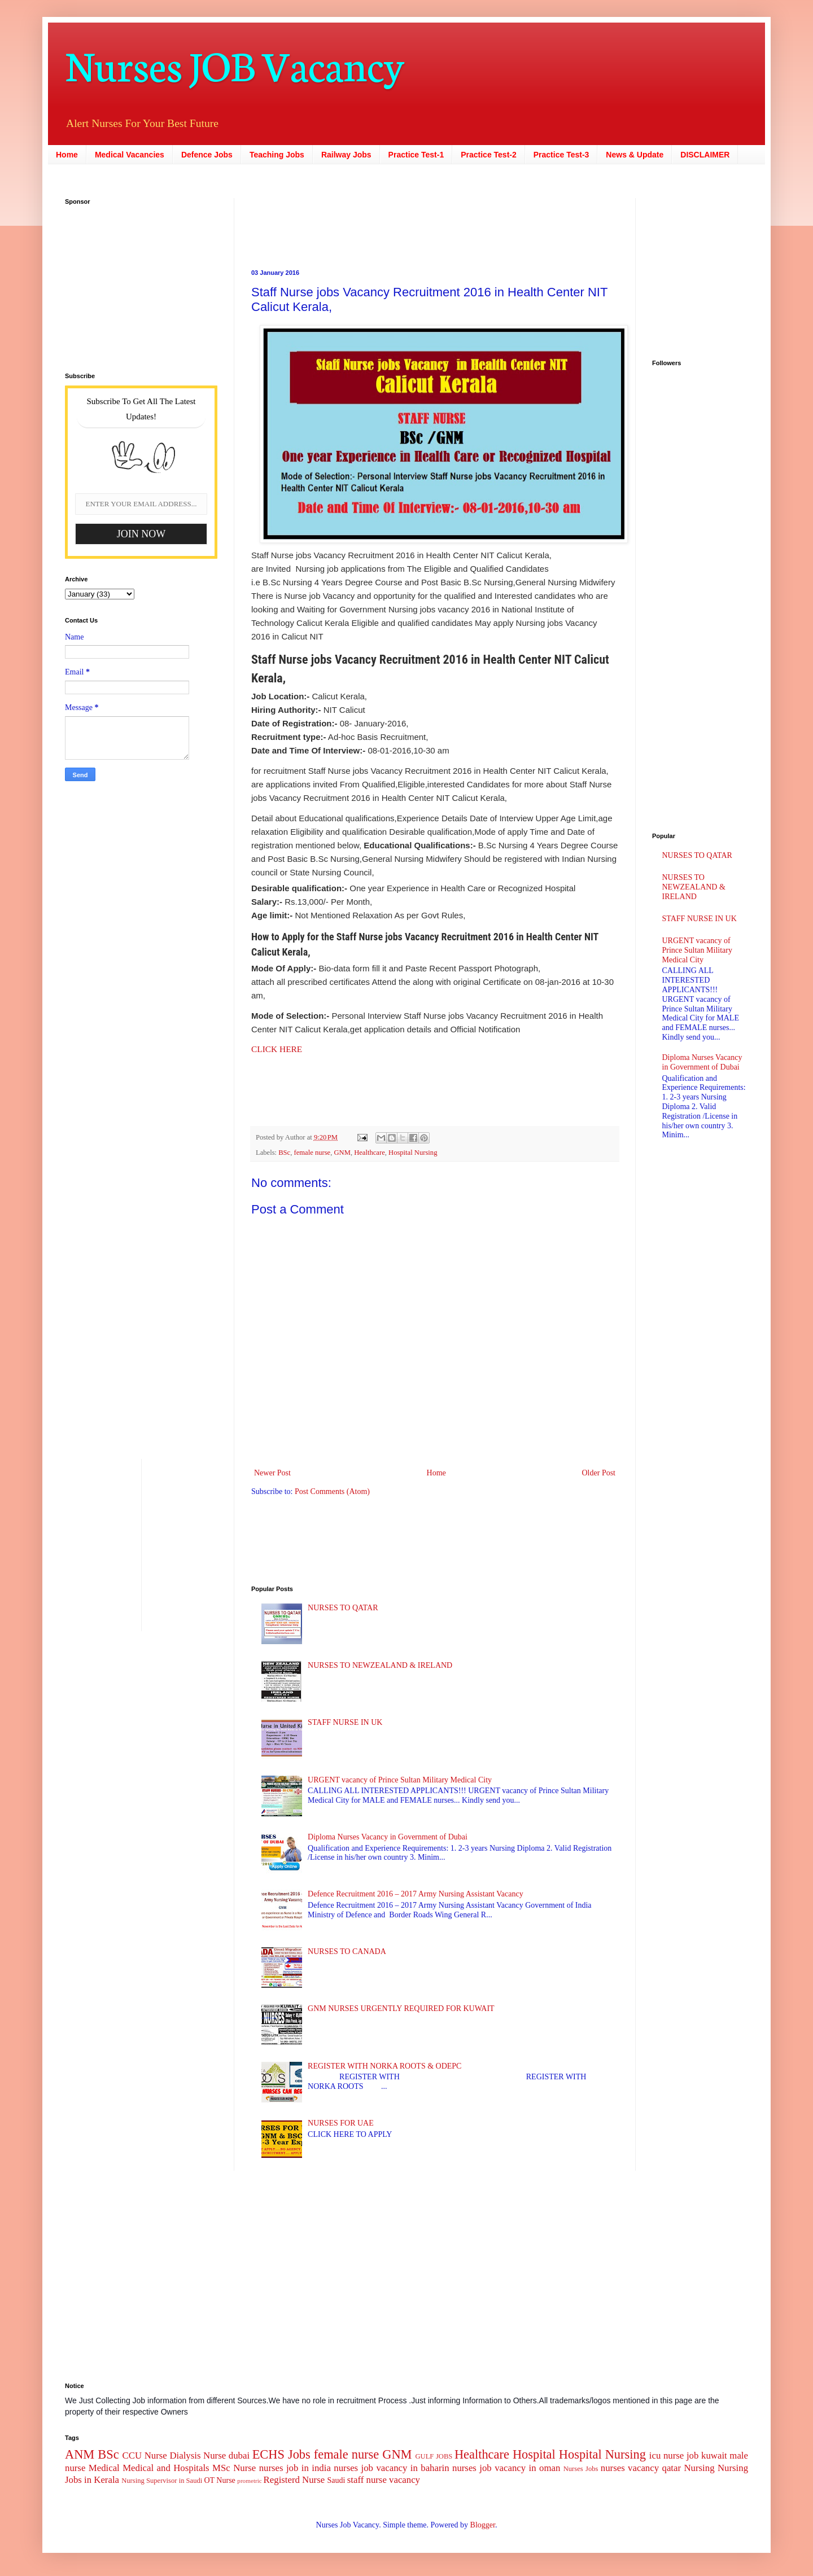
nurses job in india (295, 2468)
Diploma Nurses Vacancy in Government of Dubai (387, 1837)
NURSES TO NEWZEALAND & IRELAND (380, 1665)
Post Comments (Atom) (332, 1491)
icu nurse (666, 2455)
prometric (249, 2480)
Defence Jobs (207, 154)
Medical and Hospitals (166, 2468)
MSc (221, 2468)
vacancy (404, 2479)
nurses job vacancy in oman (506, 2468)
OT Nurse (219, 2480)
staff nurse (367, 2479)
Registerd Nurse (294, 2479)
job (692, 2455)
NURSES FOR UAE (341, 2123)
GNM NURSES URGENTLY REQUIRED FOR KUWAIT (401, 2008)
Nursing (699, 2468)
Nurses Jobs (580, 2469)
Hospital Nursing (412, 1152)
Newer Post (272, 1473)
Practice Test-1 (416, 154)
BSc (284, 1152)
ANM (79, 2454)
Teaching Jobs (277, 154)
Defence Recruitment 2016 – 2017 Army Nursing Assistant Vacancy (415, 1894)
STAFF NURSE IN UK (345, 1722)
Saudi (336, 2480)
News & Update (634, 154)
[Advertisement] (364, 223)
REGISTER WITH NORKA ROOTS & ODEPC (384, 2066)
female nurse (312, 1152)
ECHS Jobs (281, 2454)
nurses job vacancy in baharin (391, 2468)
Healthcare (369, 1152)
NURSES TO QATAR (343, 1608)
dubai (239, 2455)
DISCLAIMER (704, 154)
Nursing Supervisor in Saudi (161, 2481)
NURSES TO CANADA (347, 1951)
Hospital (534, 2454)
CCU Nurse (145, 2455)
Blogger (482, 2525)
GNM (342, 1152)
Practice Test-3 (561, 154)
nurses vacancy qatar (641, 2468)
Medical (104, 2468)
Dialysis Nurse (197, 2455)
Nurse (244, 2468)
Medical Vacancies (129, 154)
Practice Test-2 (489, 154)
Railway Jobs (346, 154)
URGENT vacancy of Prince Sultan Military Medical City (400, 1780)
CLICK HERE (276, 1049)
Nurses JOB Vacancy (234, 63)
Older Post (599, 1473)
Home (67, 154)
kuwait (714, 2455)
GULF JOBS (433, 2456)
